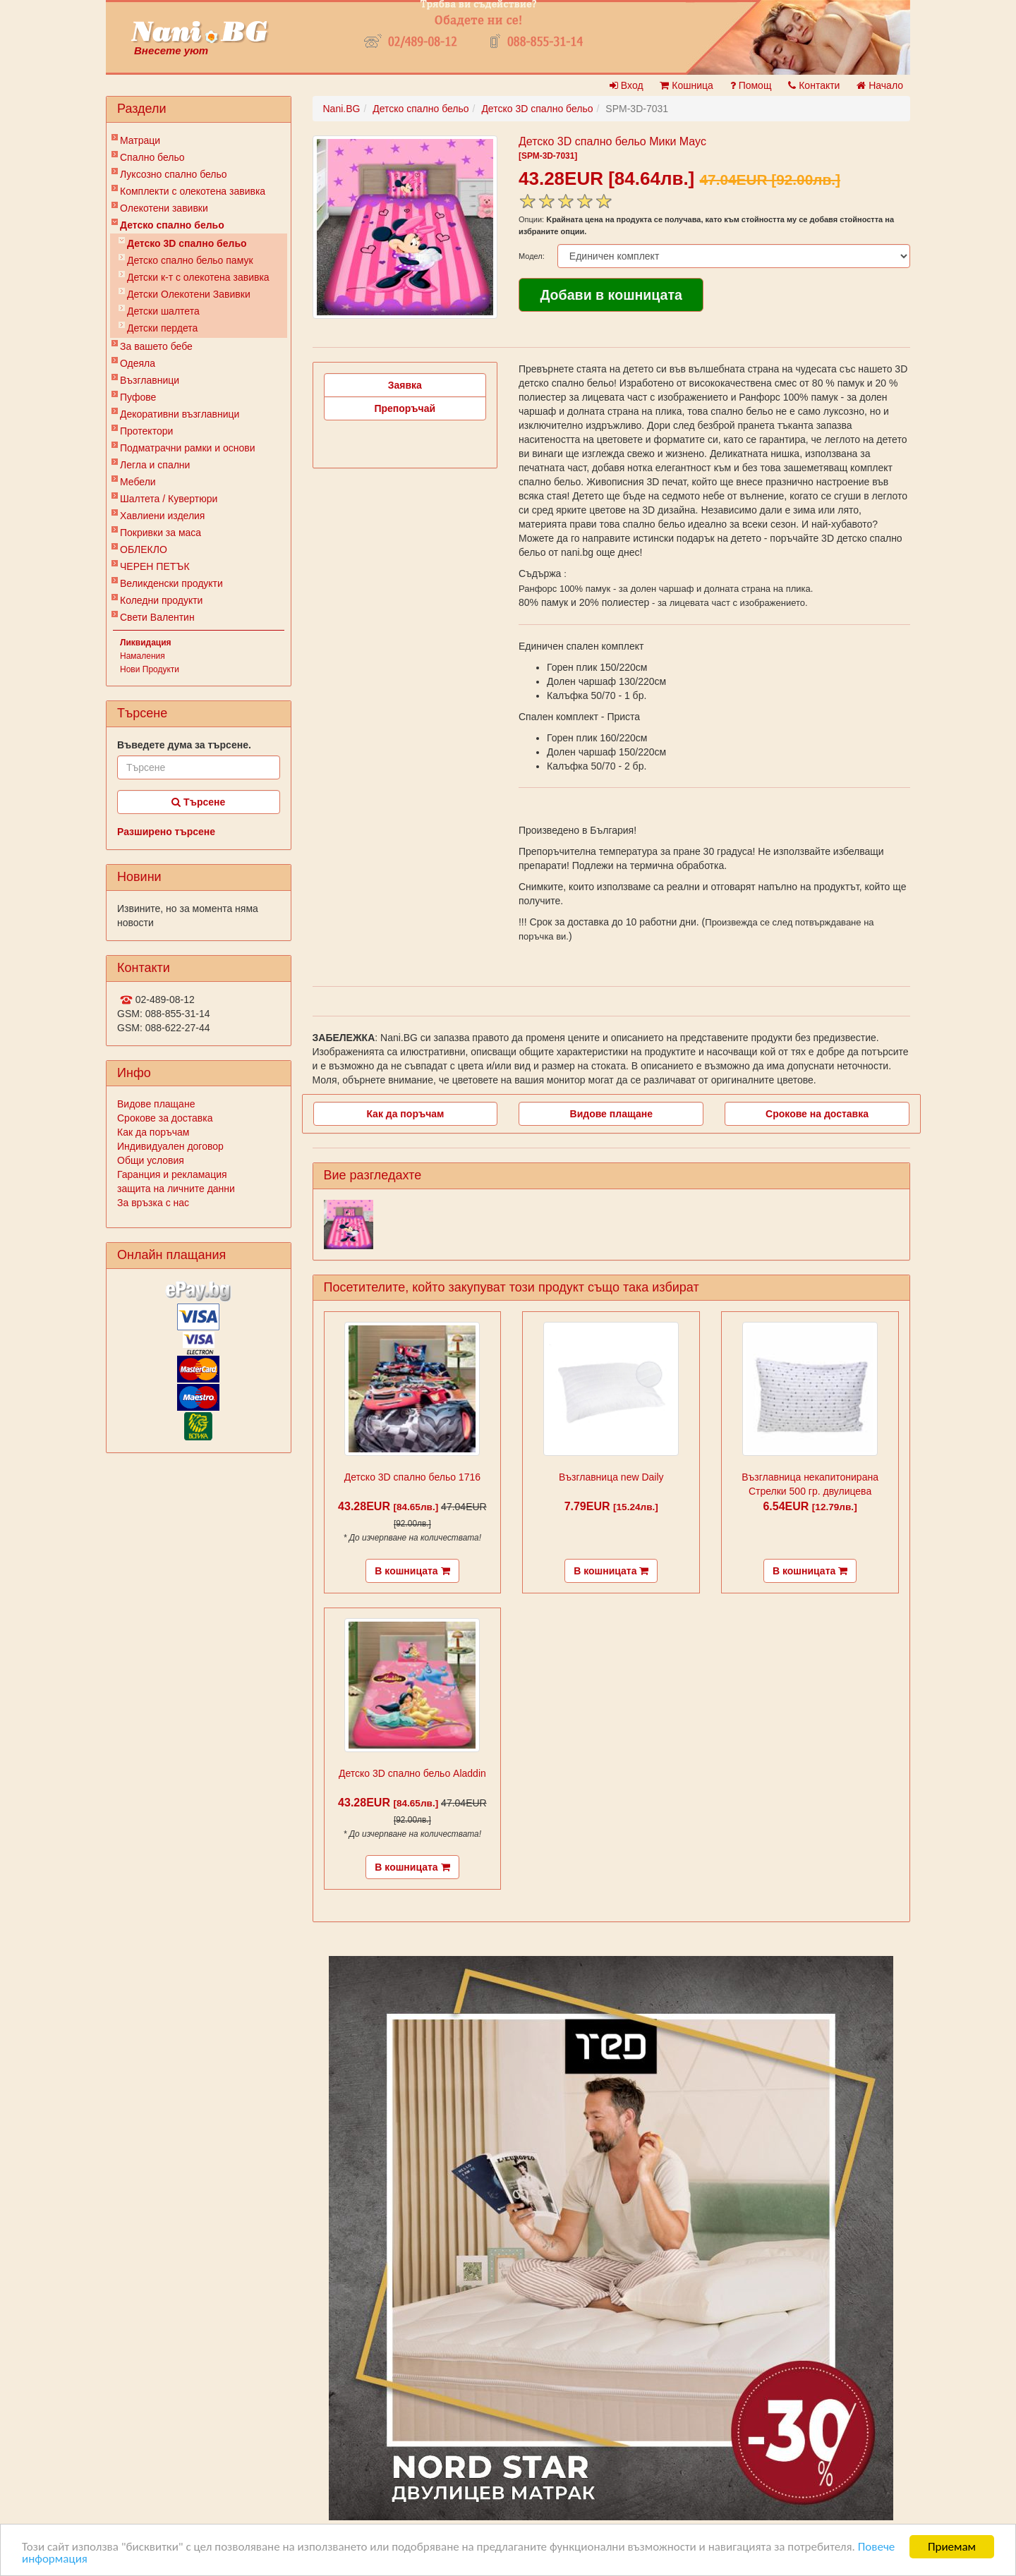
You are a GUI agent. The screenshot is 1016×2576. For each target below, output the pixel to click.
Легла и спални (155, 464)
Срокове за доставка (164, 1118)
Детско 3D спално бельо (187, 243)
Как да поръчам (153, 1132)
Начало (880, 85)
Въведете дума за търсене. (184, 745)
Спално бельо (152, 157)
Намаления (142, 656)
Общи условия (150, 1160)
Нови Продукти (149, 669)
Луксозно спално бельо (173, 174)
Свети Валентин (157, 617)
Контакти (814, 85)
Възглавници (149, 380)
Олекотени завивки (164, 208)
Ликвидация (145, 643)
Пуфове (138, 397)
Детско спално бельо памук (190, 260)
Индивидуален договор (170, 1146)
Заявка (405, 385)
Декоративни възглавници (179, 414)
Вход (626, 85)
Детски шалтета (163, 311)
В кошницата (412, 1570)
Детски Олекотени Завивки (188, 294)
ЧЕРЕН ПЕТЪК (155, 566)
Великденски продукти (171, 583)
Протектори (146, 431)
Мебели (138, 481)
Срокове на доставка (817, 1113)
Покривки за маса (160, 532)
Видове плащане (156, 1104)
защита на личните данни (176, 1188)
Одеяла (137, 363)
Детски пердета (162, 328)
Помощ (751, 85)
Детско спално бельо (172, 225)
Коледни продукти (161, 600)
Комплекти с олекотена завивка (192, 191)
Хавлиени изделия (162, 515)
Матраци (140, 140)
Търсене (198, 802)
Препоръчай (404, 408)
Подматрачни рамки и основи (187, 448)
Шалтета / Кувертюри (168, 498)
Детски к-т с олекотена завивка (198, 277)
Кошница (686, 85)
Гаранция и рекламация (172, 1174)
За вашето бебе (156, 346)
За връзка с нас (153, 1202)
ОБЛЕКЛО (143, 549)
